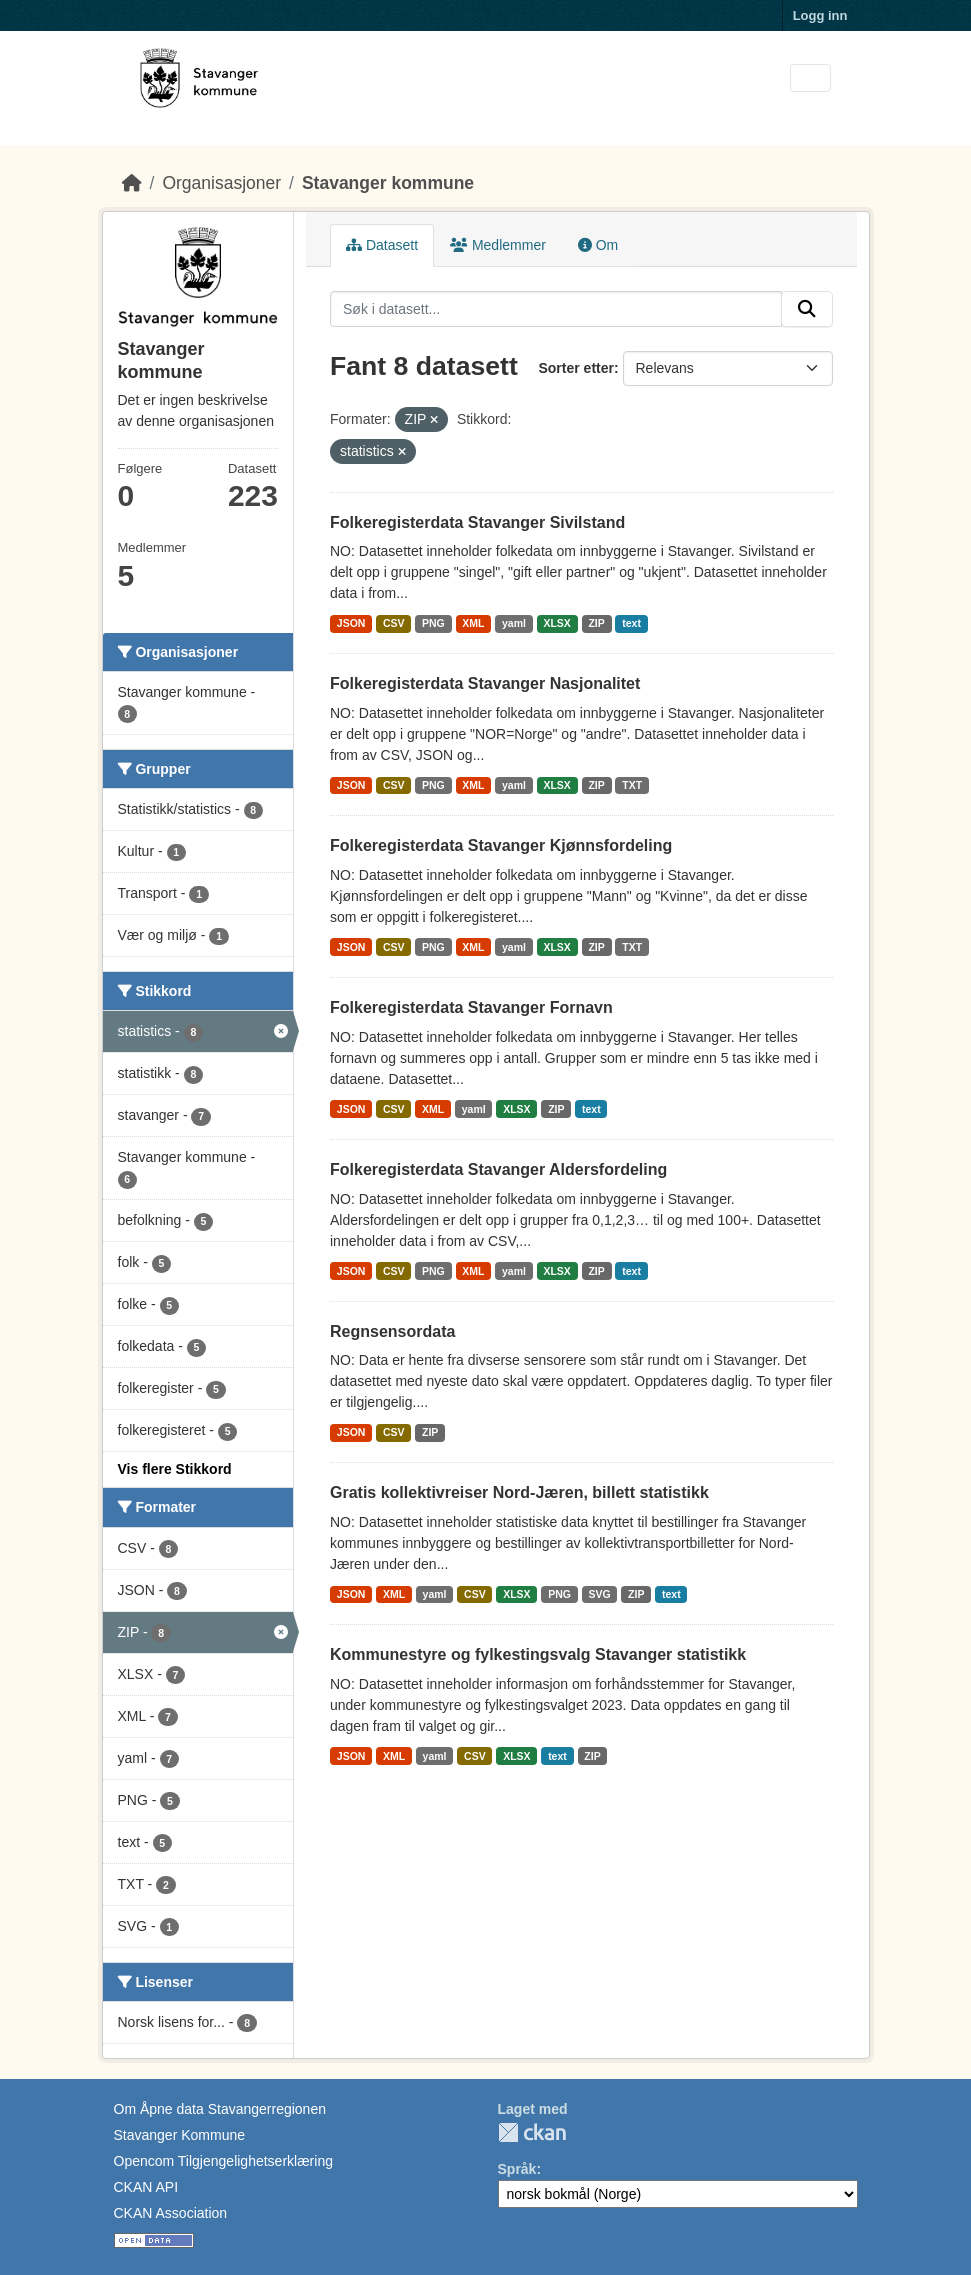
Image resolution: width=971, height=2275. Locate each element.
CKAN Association (171, 2213)
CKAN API (146, 2187)
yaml (514, 623)
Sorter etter (575, 368)
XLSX (556, 623)
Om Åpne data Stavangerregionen (220, 2109)
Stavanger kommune (388, 183)
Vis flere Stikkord (175, 1469)
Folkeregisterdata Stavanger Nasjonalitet (485, 683)
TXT (632, 785)
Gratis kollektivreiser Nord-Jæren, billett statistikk (519, 1492)
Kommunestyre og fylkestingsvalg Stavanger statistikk (538, 1654)
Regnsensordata (392, 1331)
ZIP (596, 623)
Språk (517, 2169)
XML (473, 623)
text (631, 623)
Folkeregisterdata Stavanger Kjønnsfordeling (501, 845)
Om (598, 245)
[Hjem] (132, 183)
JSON (351, 623)
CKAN (532, 2132)
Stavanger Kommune (180, 2135)
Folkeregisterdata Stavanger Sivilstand (477, 522)
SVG (599, 1594)
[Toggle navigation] (810, 78)
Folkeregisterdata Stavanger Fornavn (471, 1007)
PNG (433, 623)
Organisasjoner (221, 183)
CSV (394, 623)
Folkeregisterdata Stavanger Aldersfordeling (498, 1169)
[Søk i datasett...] (556, 309)
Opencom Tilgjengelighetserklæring (223, 2161)
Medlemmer (498, 245)
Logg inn (820, 15)
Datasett (382, 245)
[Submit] (807, 309)
